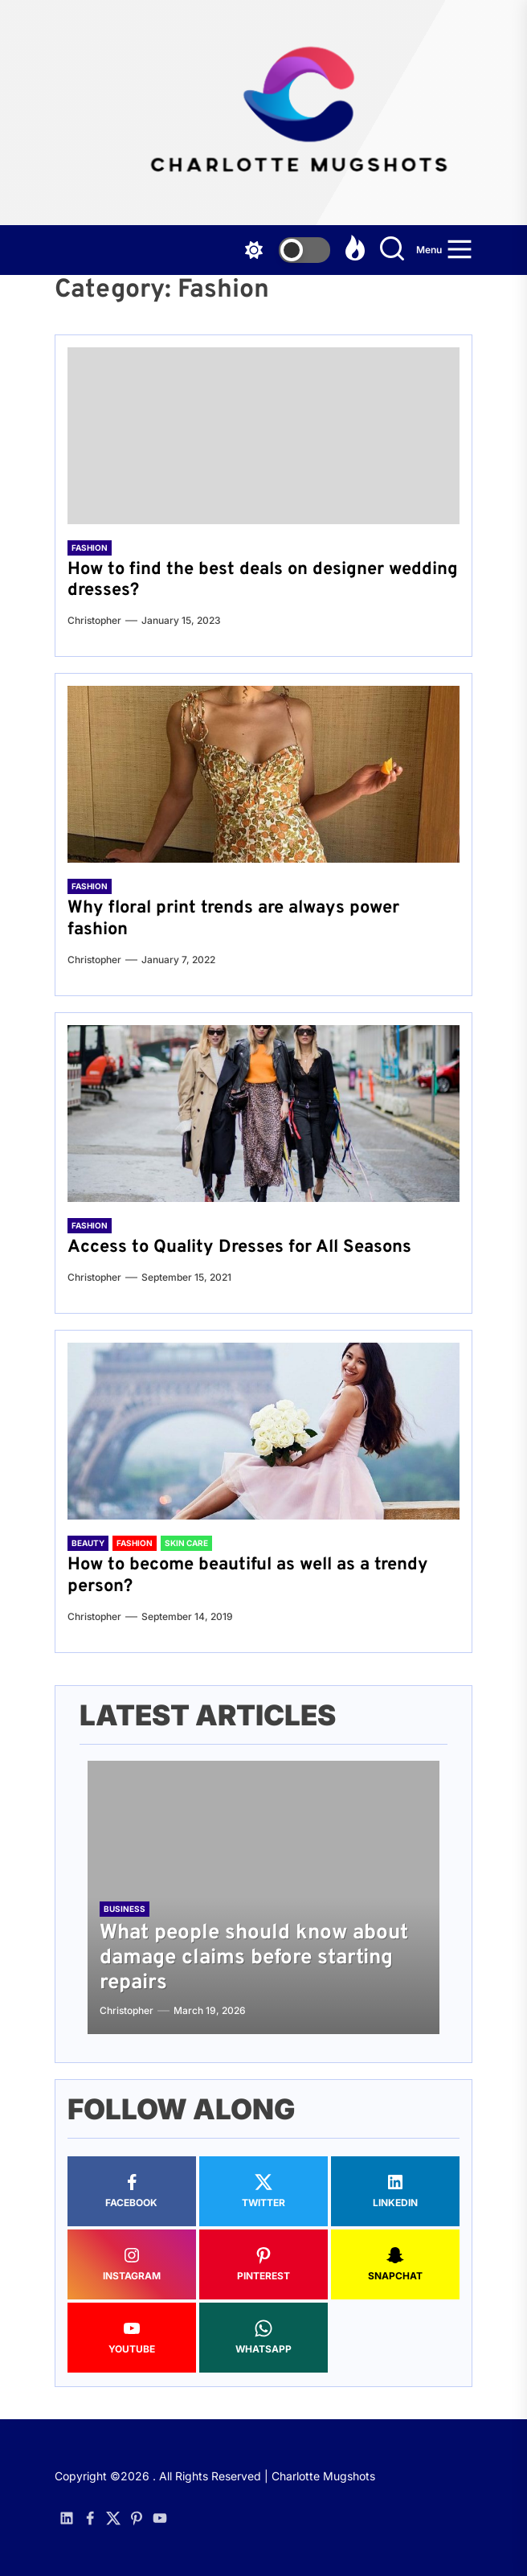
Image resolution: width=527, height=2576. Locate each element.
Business (124, 1909)
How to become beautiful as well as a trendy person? (247, 1575)
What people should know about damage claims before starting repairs (254, 1958)
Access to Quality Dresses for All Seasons (239, 1247)
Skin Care (186, 1543)
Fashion (89, 547)
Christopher (94, 620)
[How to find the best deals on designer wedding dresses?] (263, 435)
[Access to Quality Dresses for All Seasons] (263, 1113)
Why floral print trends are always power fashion (233, 918)
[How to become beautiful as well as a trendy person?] (263, 1431)
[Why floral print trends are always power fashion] (263, 774)
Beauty (87, 1543)
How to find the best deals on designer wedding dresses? (262, 580)
